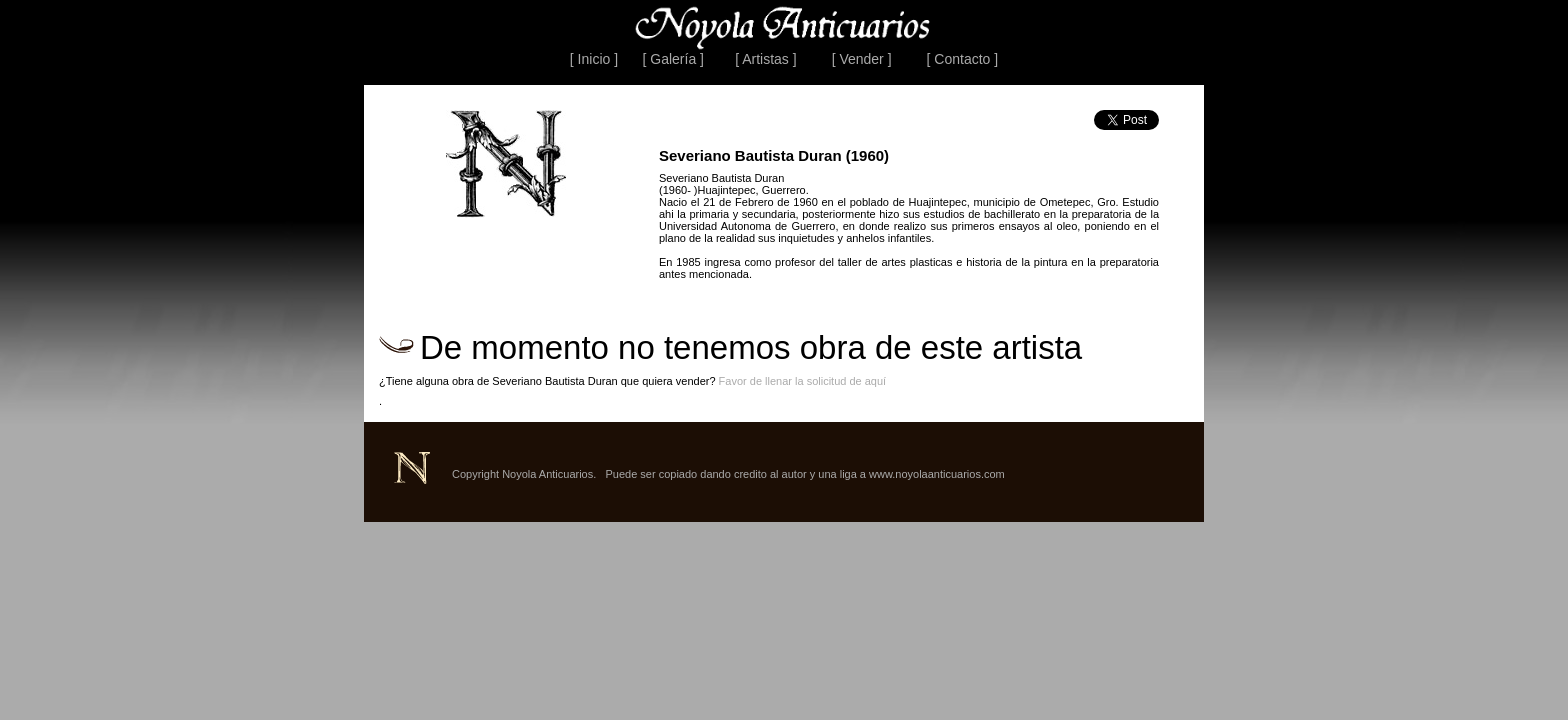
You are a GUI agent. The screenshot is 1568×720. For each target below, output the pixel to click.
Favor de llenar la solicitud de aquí (803, 381)
